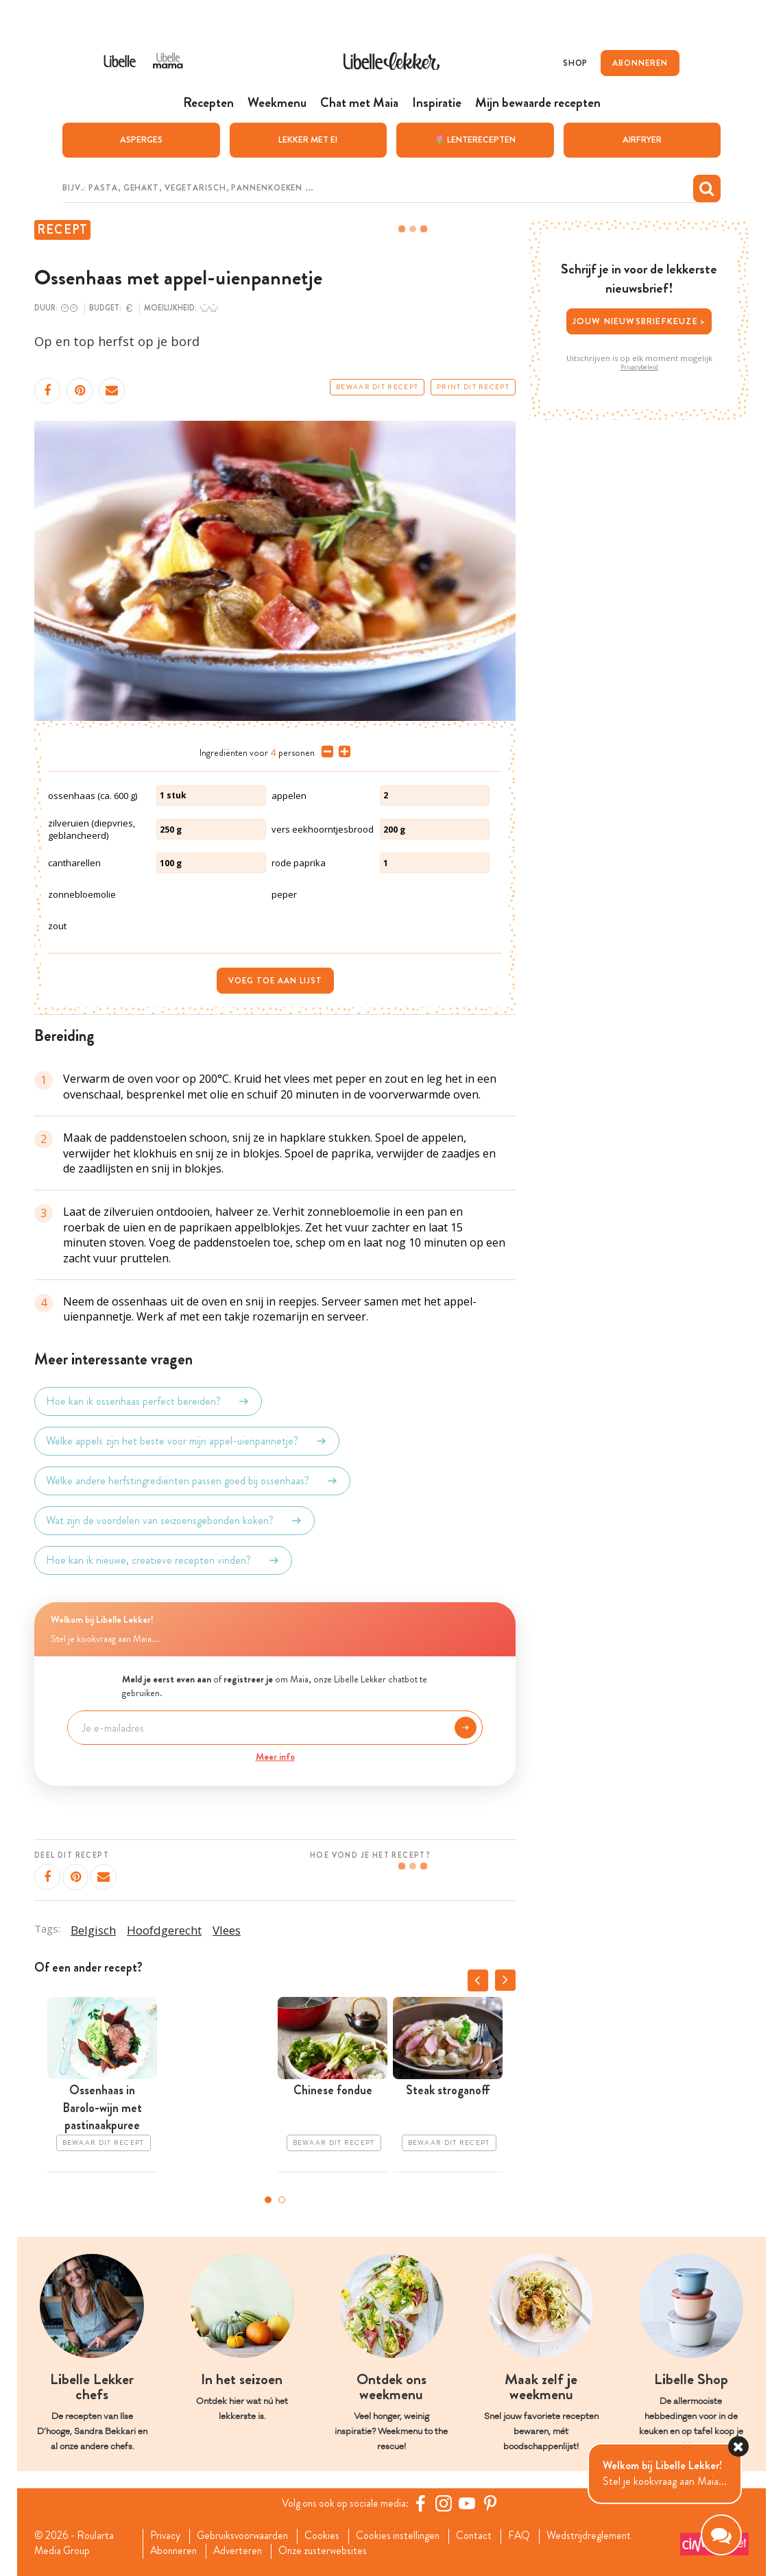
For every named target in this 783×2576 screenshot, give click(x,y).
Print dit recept (473, 386)
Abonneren (176, 2551)
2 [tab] (281, 2199)
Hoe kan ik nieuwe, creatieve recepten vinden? (163, 1559)
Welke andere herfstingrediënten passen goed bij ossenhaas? (192, 1480)
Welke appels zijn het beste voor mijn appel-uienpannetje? (187, 1440)
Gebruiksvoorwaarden (246, 2535)
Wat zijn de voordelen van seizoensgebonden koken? (174, 1520)
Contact (484, 2535)
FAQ (531, 2535)
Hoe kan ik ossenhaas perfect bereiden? (148, 1401)
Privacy (167, 2535)
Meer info (275, 1756)
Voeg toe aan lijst (275, 980)
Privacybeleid (639, 367)
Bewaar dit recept (377, 386)
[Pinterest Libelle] (492, 2502)
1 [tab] (268, 2199)
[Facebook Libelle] (422, 2502)
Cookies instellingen (406, 2535)
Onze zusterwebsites (331, 2551)
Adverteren (243, 2551)
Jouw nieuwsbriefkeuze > (639, 320)
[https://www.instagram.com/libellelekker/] (445, 2502)
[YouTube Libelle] (469, 2502)
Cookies (328, 2535)
